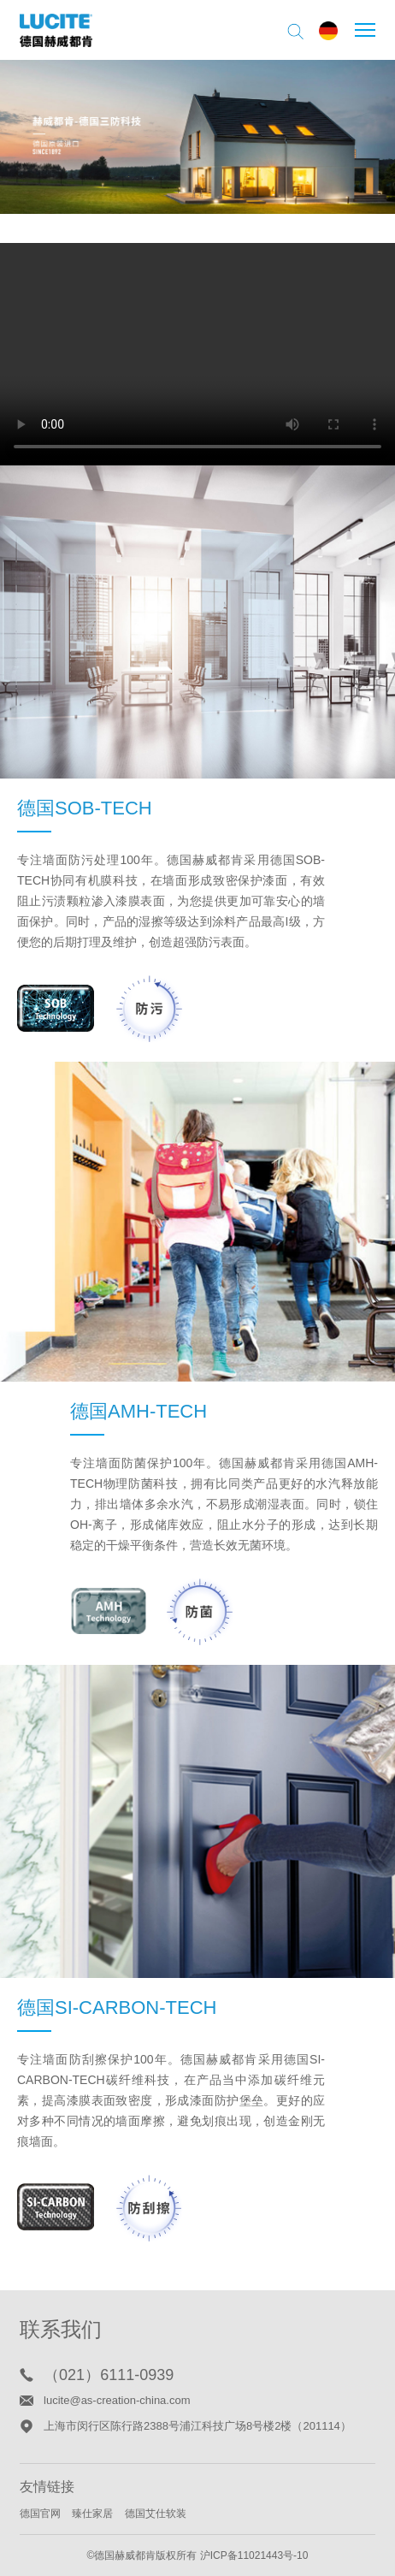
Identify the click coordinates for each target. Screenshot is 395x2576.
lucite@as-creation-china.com (117, 2400)
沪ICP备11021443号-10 (254, 2555)
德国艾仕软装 (155, 2514)
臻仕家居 (92, 2514)
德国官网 (40, 2514)
